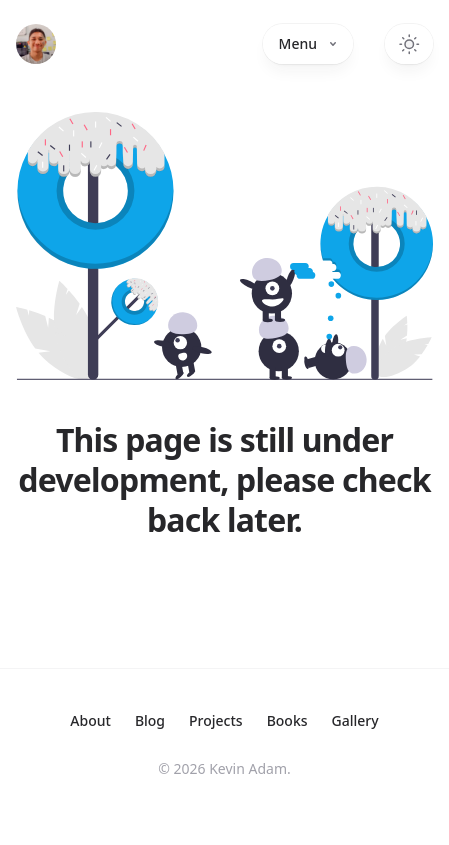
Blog (150, 720)
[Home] (36, 44)
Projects (216, 720)
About (90, 720)
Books (287, 720)
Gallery (355, 720)
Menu (308, 43)
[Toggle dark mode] (409, 44)
